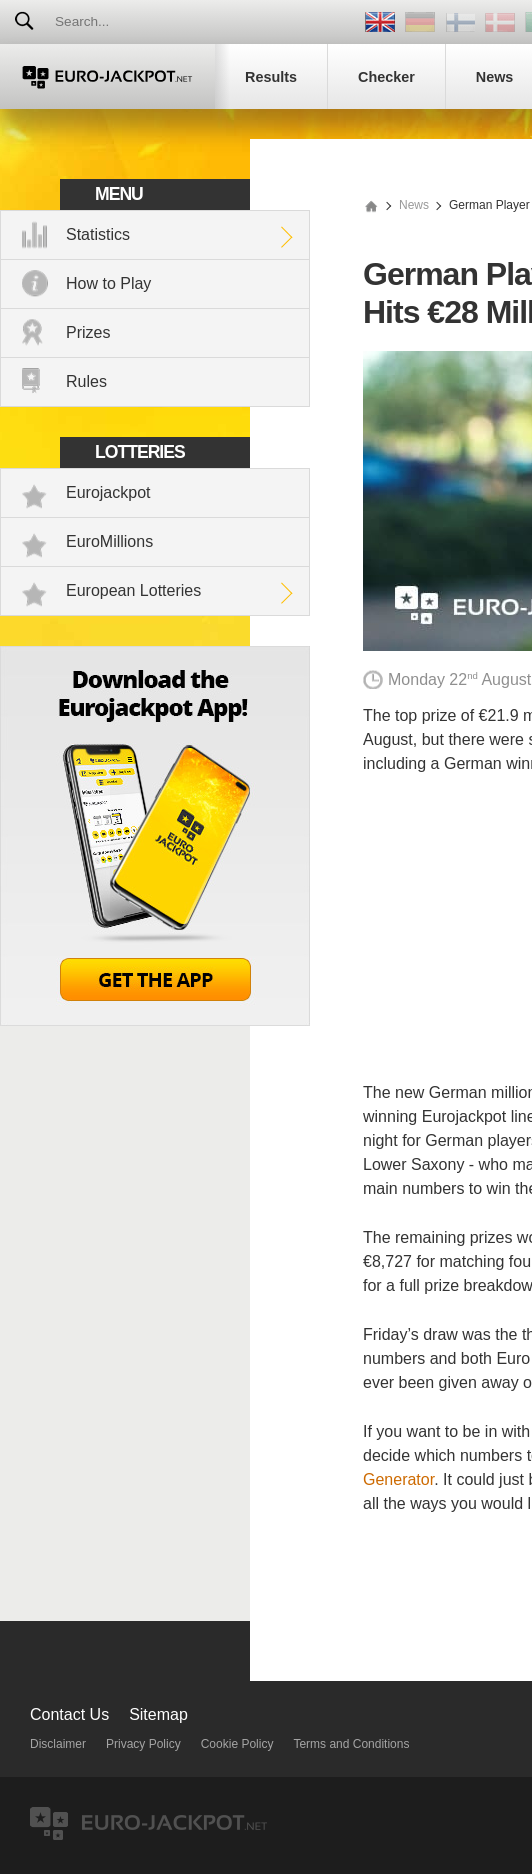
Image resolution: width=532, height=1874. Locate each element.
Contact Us (69, 1714)
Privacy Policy (143, 1744)
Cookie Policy (237, 1744)
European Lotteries (133, 590)
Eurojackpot (108, 492)
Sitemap (158, 1714)
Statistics (98, 234)
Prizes (88, 332)
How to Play (108, 283)
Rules (86, 381)
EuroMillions (109, 541)
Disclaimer (58, 1744)
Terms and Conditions (351, 1744)
